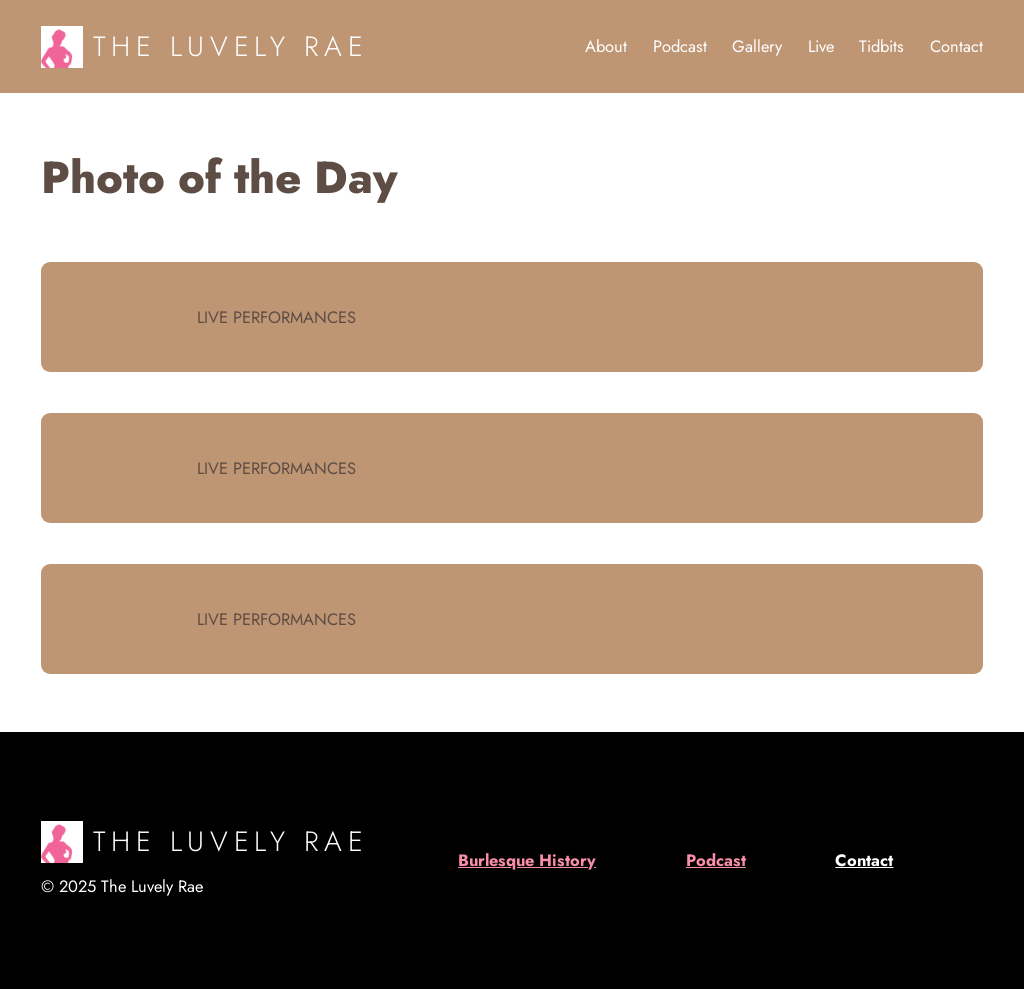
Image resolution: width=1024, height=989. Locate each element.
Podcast (716, 860)
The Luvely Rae (231, 46)
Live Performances (276, 317)
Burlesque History (527, 860)
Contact (864, 860)
